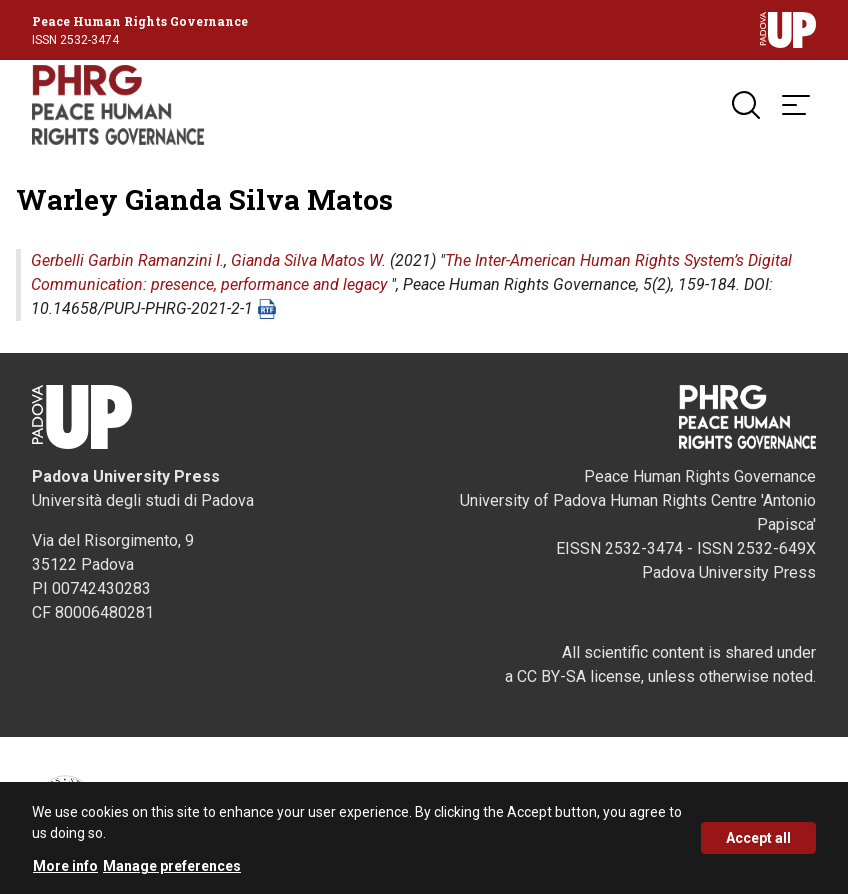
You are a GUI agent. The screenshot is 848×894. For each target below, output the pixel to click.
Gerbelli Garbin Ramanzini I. (127, 260)
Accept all (758, 845)
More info (65, 873)
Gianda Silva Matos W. (308, 260)
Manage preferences (172, 873)
